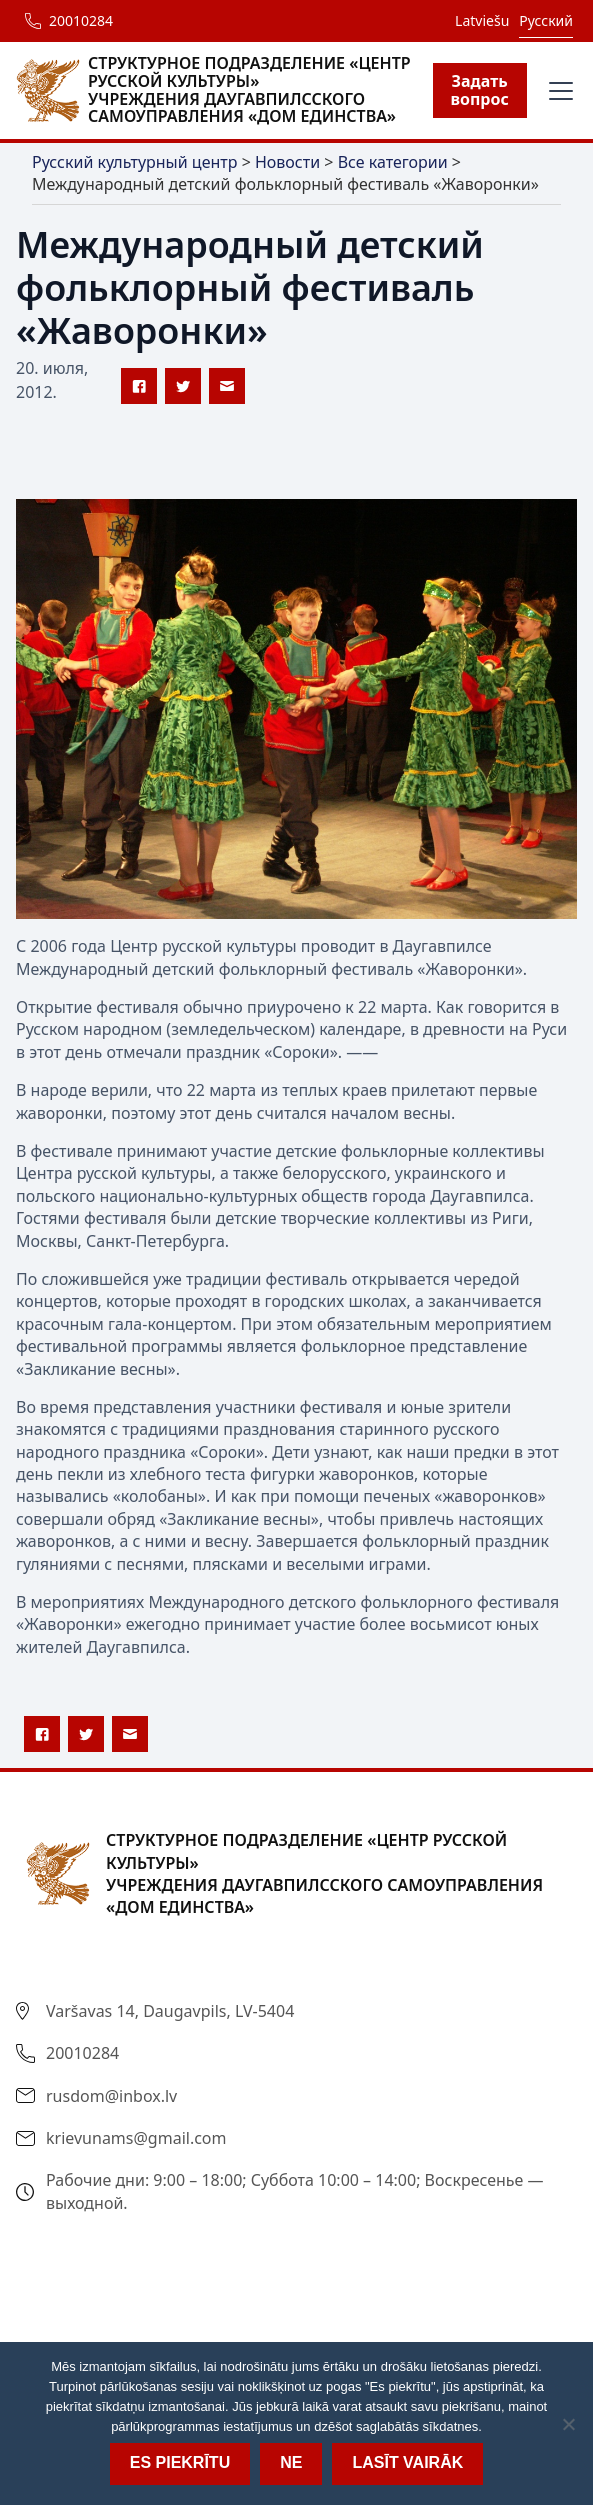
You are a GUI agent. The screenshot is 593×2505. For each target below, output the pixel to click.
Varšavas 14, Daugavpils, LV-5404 (170, 2011)
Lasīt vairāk (407, 2462)
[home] (224, 90)
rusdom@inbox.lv (111, 2096)
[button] (557, 91)
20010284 (81, 20)
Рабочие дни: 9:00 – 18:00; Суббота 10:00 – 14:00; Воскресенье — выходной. (295, 2191)
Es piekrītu (180, 2462)
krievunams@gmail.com (136, 2138)
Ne (291, 2462)
